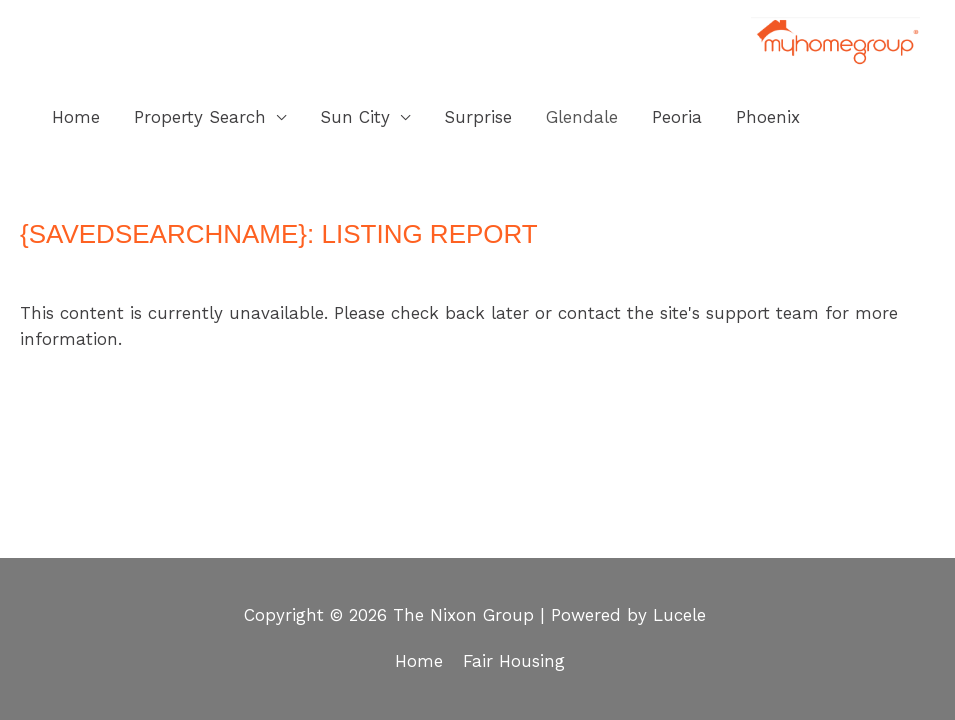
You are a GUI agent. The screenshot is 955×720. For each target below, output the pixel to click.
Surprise (478, 117)
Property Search (200, 117)
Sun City (355, 117)
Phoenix (768, 117)
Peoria (677, 117)
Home (76, 117)
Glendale (582, 117)
